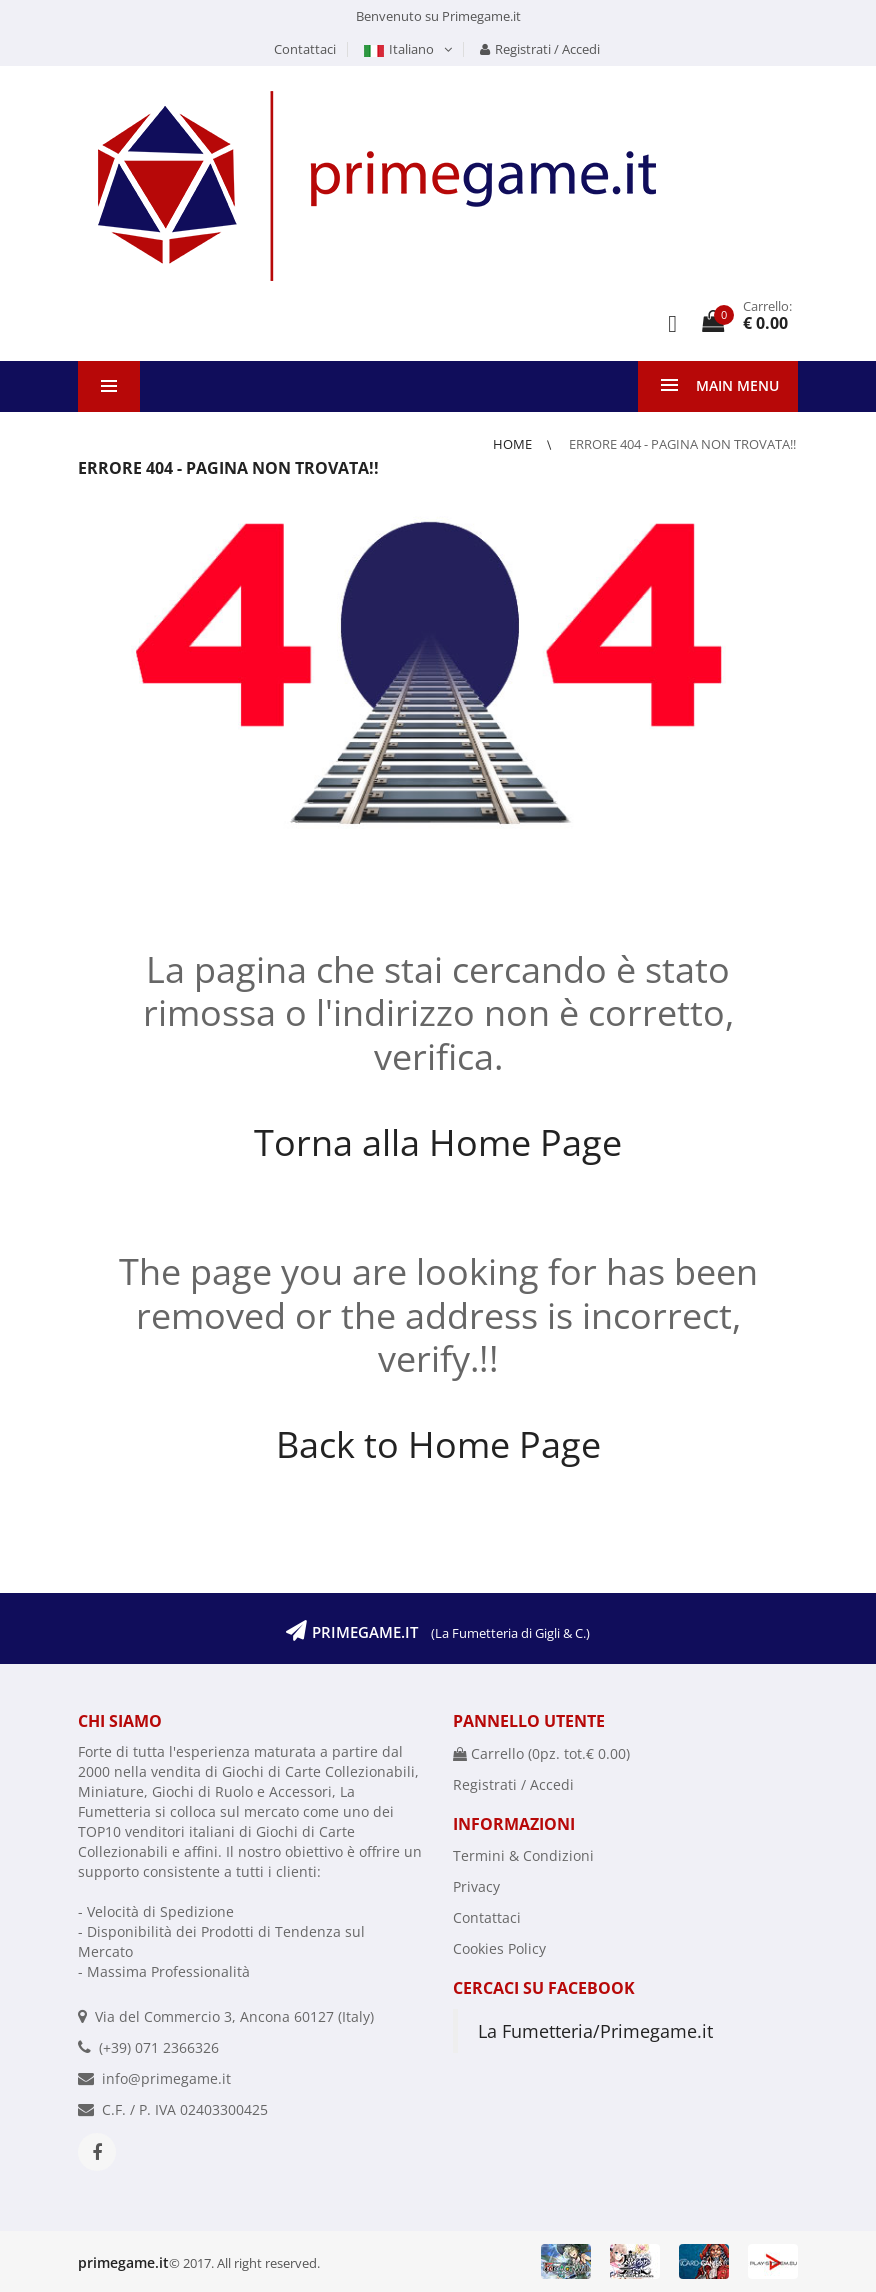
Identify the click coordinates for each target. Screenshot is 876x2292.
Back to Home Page (438, 1444)
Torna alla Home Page (438, 1142)
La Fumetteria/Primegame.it (595, 2031)
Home (514, 444)
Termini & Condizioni (523, 1855)
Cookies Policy (499, 1948)
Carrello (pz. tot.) (541, 1753)
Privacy (476, 1886)
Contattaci (305, 49)
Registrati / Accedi (540, 49)
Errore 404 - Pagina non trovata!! (682, 444)
